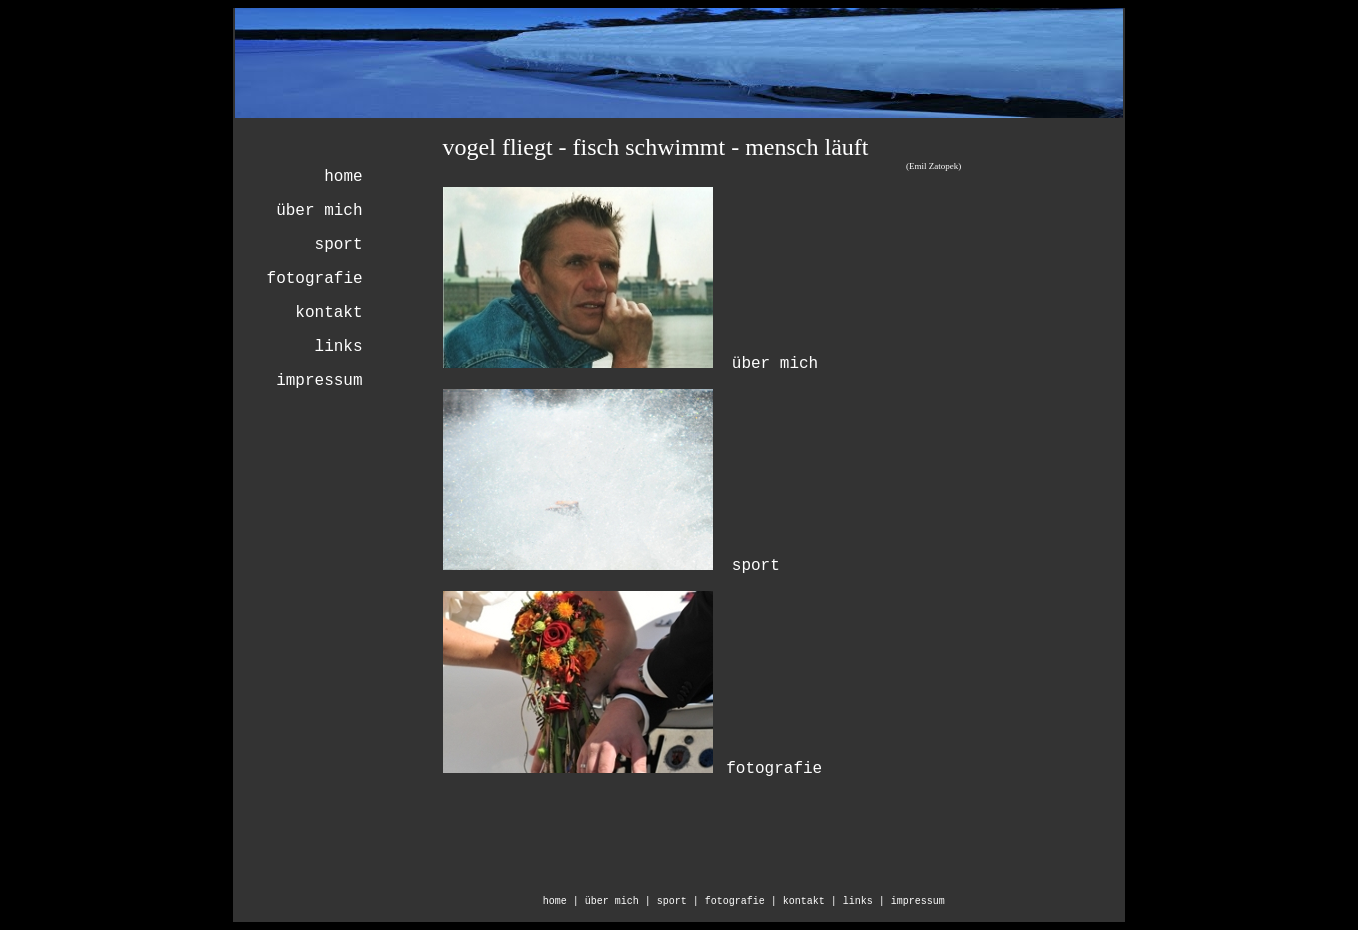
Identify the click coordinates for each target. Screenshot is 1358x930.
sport (339, 245)
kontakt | (813, 901)
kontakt (328, 313)
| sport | (675, 901)
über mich (319, 211)
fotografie (315, 279)
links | (867, 901)
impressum (319, 381)
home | (564, 901)
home (343, 177)
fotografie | (744, 901)
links (339, 347)
